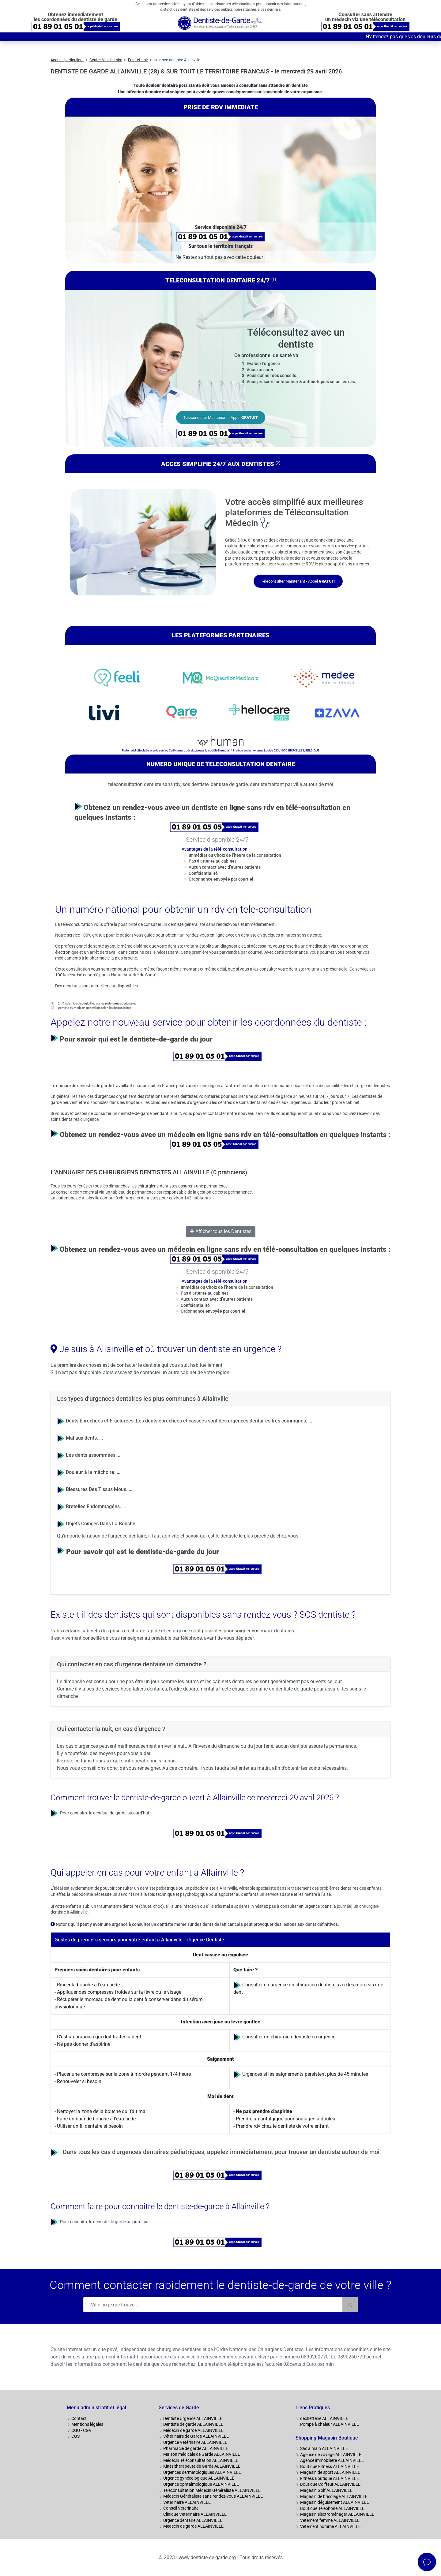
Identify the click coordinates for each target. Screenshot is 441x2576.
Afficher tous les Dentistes (220, 1231)
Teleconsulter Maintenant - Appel (220, 417)
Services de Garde (179, 2407)
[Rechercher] (350, 2304)
